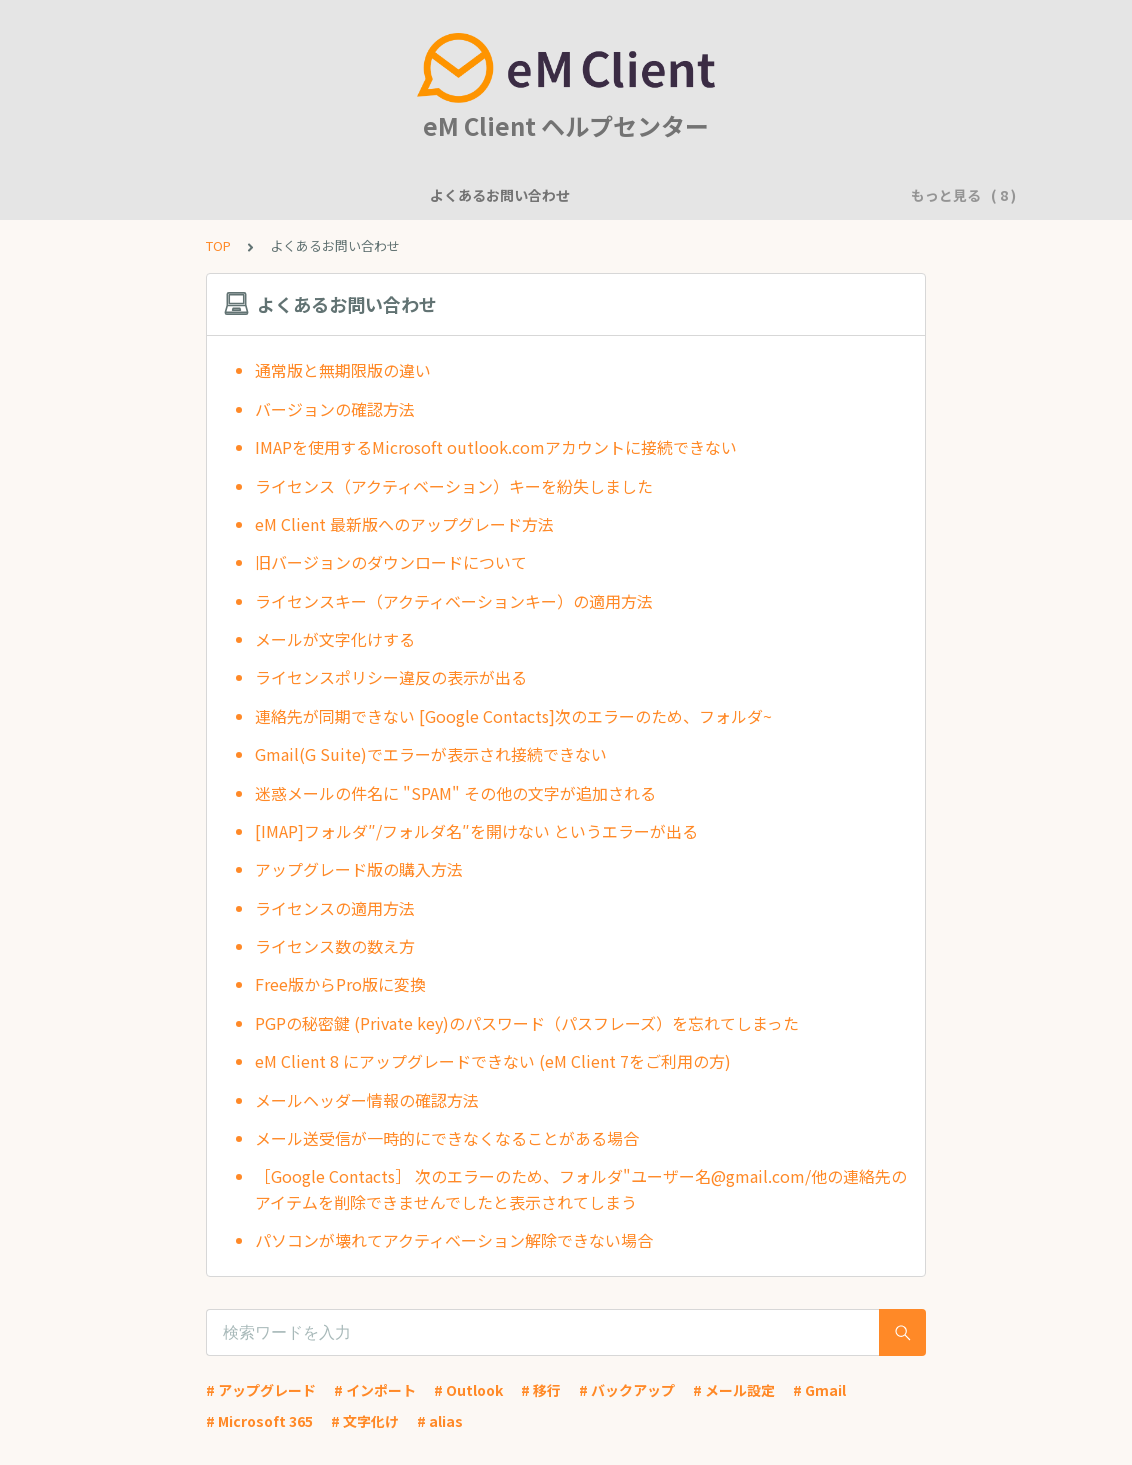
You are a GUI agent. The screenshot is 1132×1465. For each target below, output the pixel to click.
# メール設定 (734, 1390)
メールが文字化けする (335, 639)
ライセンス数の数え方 (335, 946)
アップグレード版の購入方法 (359, 869)
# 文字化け (365, 1421)
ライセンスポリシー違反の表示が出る (391, 677)
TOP (218, 245)
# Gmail (819, 1390)
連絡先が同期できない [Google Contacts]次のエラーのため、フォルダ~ (513, 716)
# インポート (375, 1390)
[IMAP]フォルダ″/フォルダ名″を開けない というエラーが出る (476, 831)
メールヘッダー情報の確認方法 (367, 1100)
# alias (440, 1421)
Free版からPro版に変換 (340, 984)
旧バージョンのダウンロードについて (391, 562)
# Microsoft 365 (259, 1421)
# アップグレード (261, 1390)
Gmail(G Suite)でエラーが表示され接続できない (431, 754)
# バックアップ (627, 1390)
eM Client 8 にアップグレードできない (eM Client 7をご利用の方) (493, 1061)
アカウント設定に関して (626, 195)
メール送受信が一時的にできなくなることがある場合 (447, 1138)
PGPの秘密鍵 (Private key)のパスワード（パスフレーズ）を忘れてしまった (527, 1023)
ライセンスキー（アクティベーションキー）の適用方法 (454, 601)
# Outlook (468, 1390)
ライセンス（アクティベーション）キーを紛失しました (454, 486)
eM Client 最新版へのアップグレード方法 (404, 524)
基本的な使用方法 (787, 195)
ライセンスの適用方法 (335, 908)
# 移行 (541, 1390)
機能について (367, 195)
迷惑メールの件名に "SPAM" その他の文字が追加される (455, 793)
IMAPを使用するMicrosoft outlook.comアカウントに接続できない (496, 447)
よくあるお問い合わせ (227, 195)
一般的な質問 (479, 195)
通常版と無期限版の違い (343, 370)
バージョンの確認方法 (335, 409)
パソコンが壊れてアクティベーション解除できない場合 (454, 1240)
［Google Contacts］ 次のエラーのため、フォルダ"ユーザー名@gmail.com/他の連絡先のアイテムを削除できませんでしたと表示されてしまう (581, 1189)
